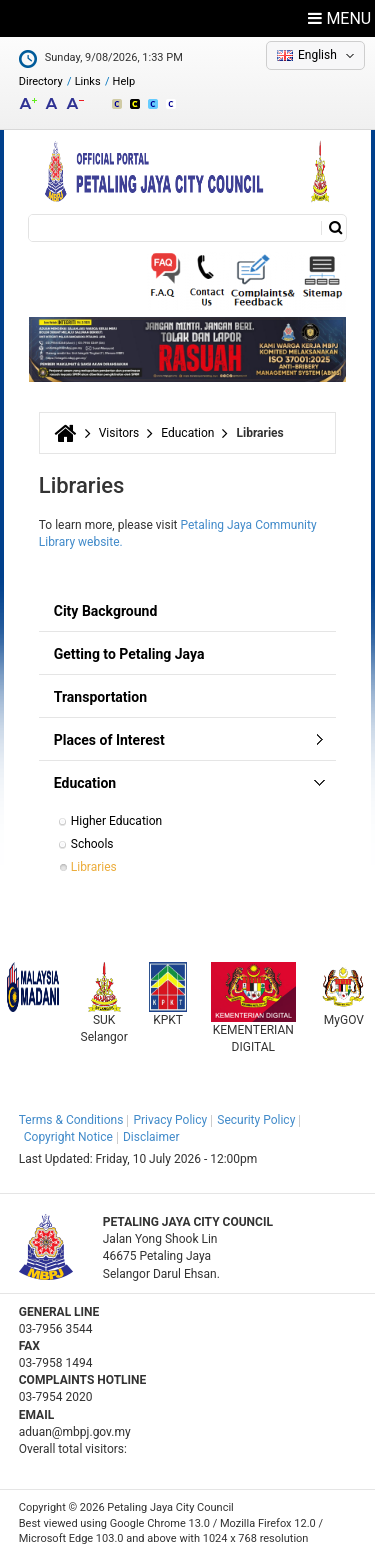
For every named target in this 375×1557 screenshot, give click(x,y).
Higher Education (116, 821)
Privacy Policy (170, 1120)
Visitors (119, 433)
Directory (41, 81)
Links (88, 81)
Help (124, 81)
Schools (92, 844)
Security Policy (256, 1120)
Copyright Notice (68, 1137)
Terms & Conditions (71, 1120)
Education (187, 433)
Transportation (100, 697)
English (317, 55)
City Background (106, 611)
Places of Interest (109, 740)
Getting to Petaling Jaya (129, 654)
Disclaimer (151, 1137)
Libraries (94, 867)
